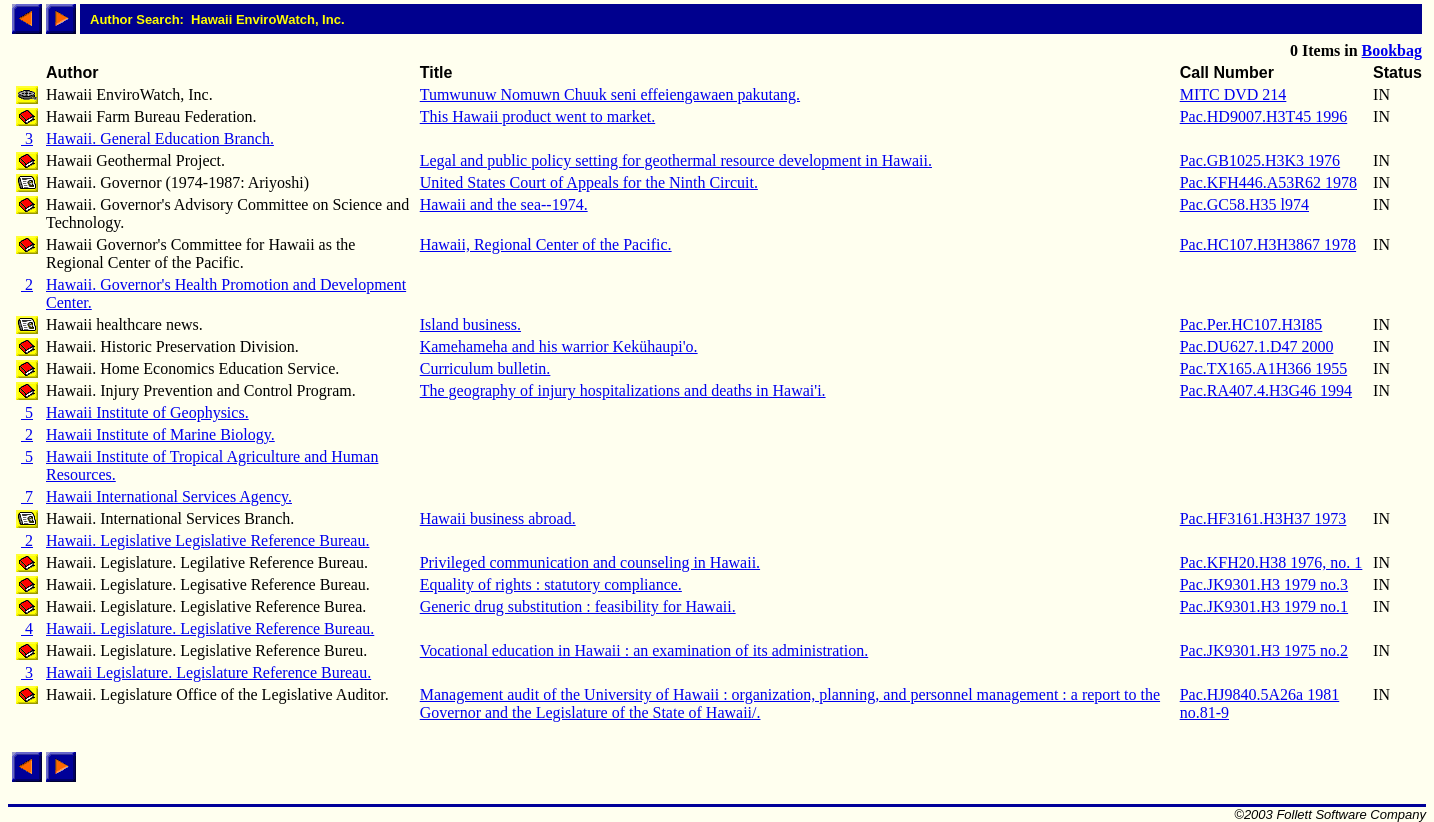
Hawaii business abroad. (498, 518)
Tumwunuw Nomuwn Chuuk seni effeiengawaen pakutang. (610, 94)
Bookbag (1392, 50)
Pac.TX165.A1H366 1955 (1264, 368)
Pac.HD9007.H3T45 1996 (1264, 116)
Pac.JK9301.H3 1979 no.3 (1264, 584)
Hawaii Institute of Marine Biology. (160, 434)
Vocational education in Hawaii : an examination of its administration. (644, 650)
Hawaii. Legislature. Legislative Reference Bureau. (210, 628)
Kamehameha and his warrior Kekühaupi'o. (559, 346)
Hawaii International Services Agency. (169, 496)
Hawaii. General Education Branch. (160, 138)
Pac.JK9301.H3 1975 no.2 (1264, 650)
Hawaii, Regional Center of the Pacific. (546, 244)
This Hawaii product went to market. (538, 116)
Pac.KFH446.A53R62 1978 (1268, 182)
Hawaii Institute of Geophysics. (147, 412)
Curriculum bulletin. (485, 368)
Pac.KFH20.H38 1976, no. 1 (1271, 562)
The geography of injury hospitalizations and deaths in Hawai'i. (623, 390)
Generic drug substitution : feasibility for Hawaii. (578, 606)
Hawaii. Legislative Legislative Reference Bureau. (207, 540)
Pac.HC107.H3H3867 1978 (1268, 244)
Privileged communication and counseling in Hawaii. (590, 562)
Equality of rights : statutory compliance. (551, 584)
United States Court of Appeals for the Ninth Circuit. (589, 182)
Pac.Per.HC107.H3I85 (1251, 324)
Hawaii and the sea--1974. (504, 204)
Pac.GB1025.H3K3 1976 (1260, 160)
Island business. (470, 324)
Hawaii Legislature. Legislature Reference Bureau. (208, 672)
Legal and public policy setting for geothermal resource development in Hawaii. (676, 160)
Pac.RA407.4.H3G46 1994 (1266, 390)
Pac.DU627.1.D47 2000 (1257, 346)
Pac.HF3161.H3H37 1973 (1263, 518)
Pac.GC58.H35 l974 (1244, 204)
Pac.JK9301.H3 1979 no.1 (1264, 606)
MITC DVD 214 (1233, 94)
